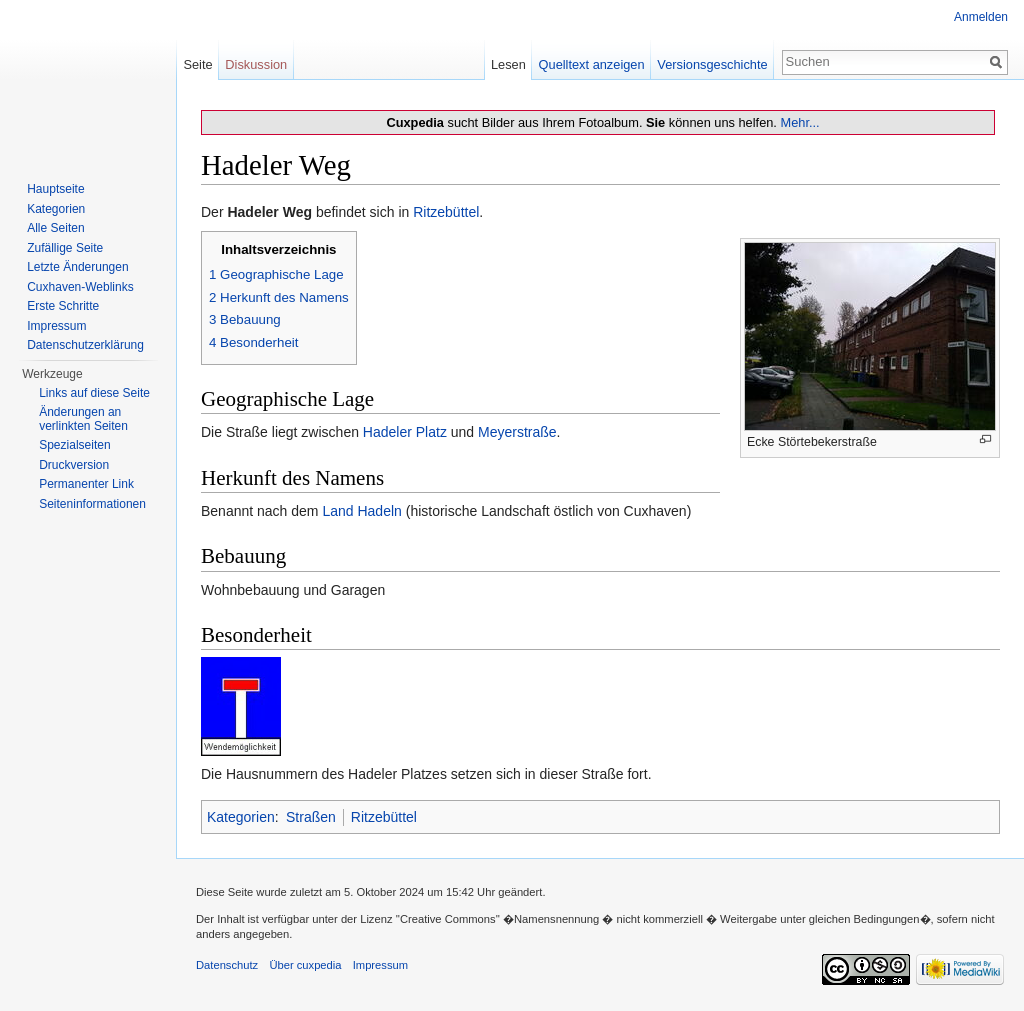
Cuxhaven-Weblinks (80, 287)
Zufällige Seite (65, 248)
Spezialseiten (74, 445)
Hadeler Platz (405, 432)
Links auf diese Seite (94, 393)
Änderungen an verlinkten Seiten (83, 419)
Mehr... (799, 122)
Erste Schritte (63, 306)
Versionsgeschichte (712, 64)
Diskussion (256, 64)
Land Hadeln (361, 511)
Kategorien (241, 817)
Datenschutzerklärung (85, 345)
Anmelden (981, 17)
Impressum (56, 326)
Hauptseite (55, 189)
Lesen (508, 64)
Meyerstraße (517, 432)
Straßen (311, 817)
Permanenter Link (86, 484)
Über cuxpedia (305, 965)
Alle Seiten (55, 228)
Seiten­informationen (92, 504)
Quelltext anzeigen (592, 64)
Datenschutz (227, 965)
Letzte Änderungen (77, 267)
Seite (197, 64)
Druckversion (74, 465)
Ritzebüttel (446, 212)
